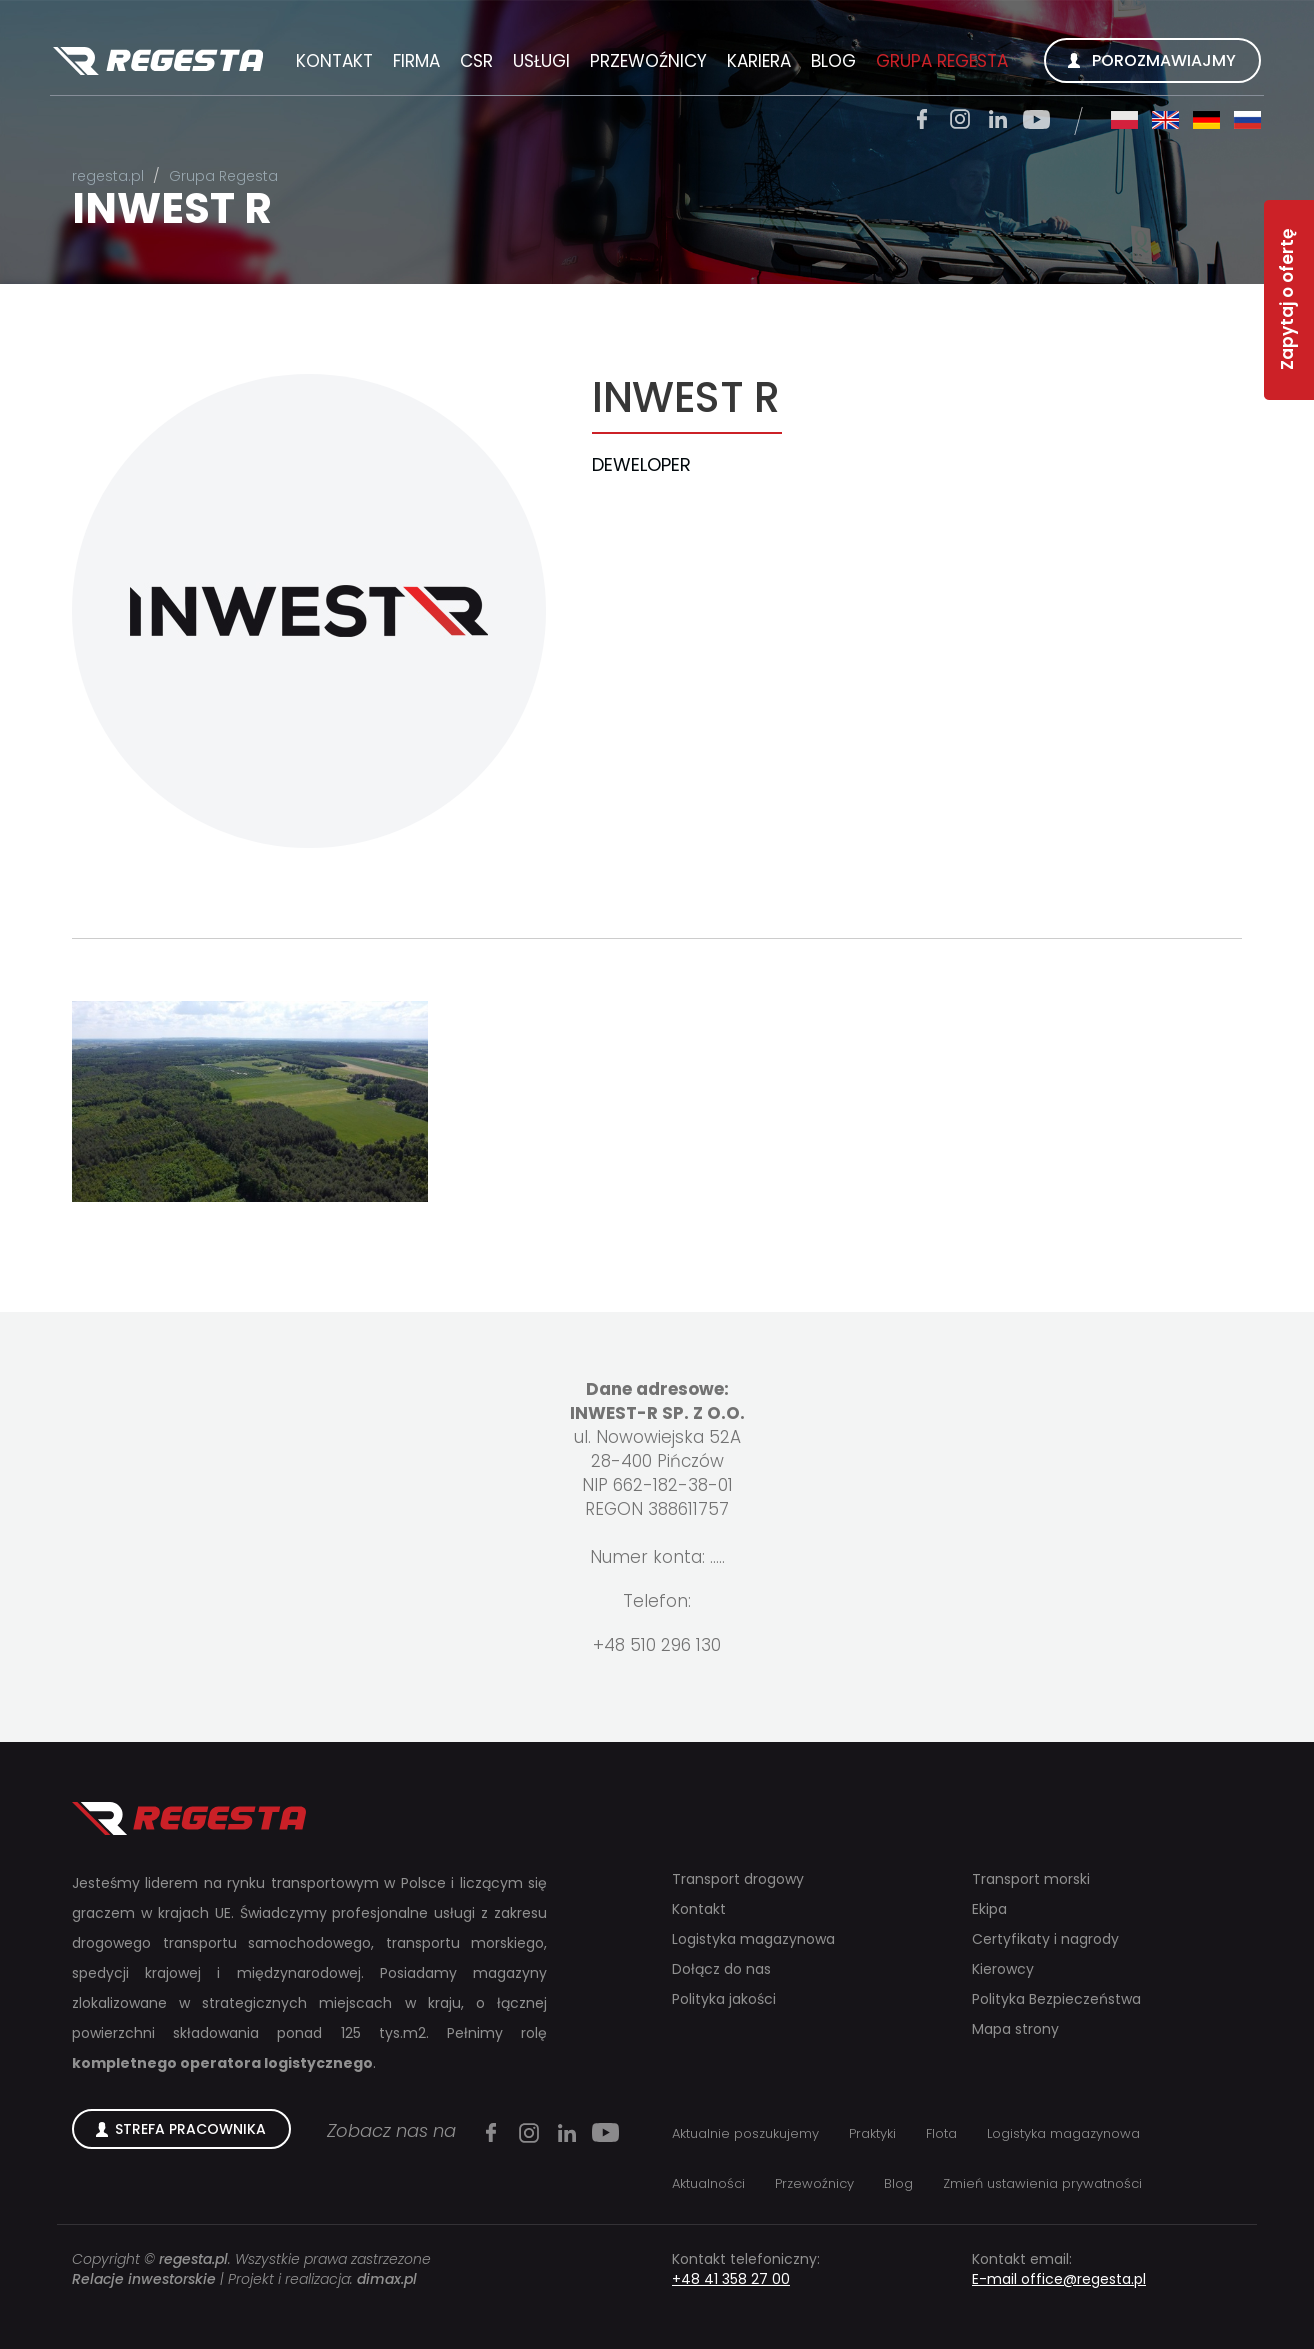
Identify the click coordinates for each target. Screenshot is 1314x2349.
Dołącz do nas (721, 1969)
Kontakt (334, 61)
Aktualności (708, 2183)
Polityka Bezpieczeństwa (1056, 1999)
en (1165, 120)
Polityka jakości (724, 1999)
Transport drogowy (738, 1879)
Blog (833, 61)
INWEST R (172, 208)
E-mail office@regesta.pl (1059, 2279)
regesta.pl (108, 176)
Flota (941, 2133)
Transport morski (1031, 1879)
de (1206, 120)
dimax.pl (387, 2279)
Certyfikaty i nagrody (1045, 1939)
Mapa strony (1015, 2029)
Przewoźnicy (648, 61)
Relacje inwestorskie (144, 2279)
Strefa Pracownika (190, 2129)
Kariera (759, 61)
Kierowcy (1003, 1969)
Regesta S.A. (158, 62)
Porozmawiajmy (1164, 60)
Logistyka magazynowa (753, 1939)
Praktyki (872, 2133)
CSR (476, 61)
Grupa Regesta (942, 61)
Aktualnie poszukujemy (745, 2133)
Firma (416, 61)
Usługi (541, 61)
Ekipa (989, 1909)
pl (1124, 120)
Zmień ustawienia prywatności (1042, 2183)
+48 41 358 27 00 (731, 2279)
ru (1247, 120)
